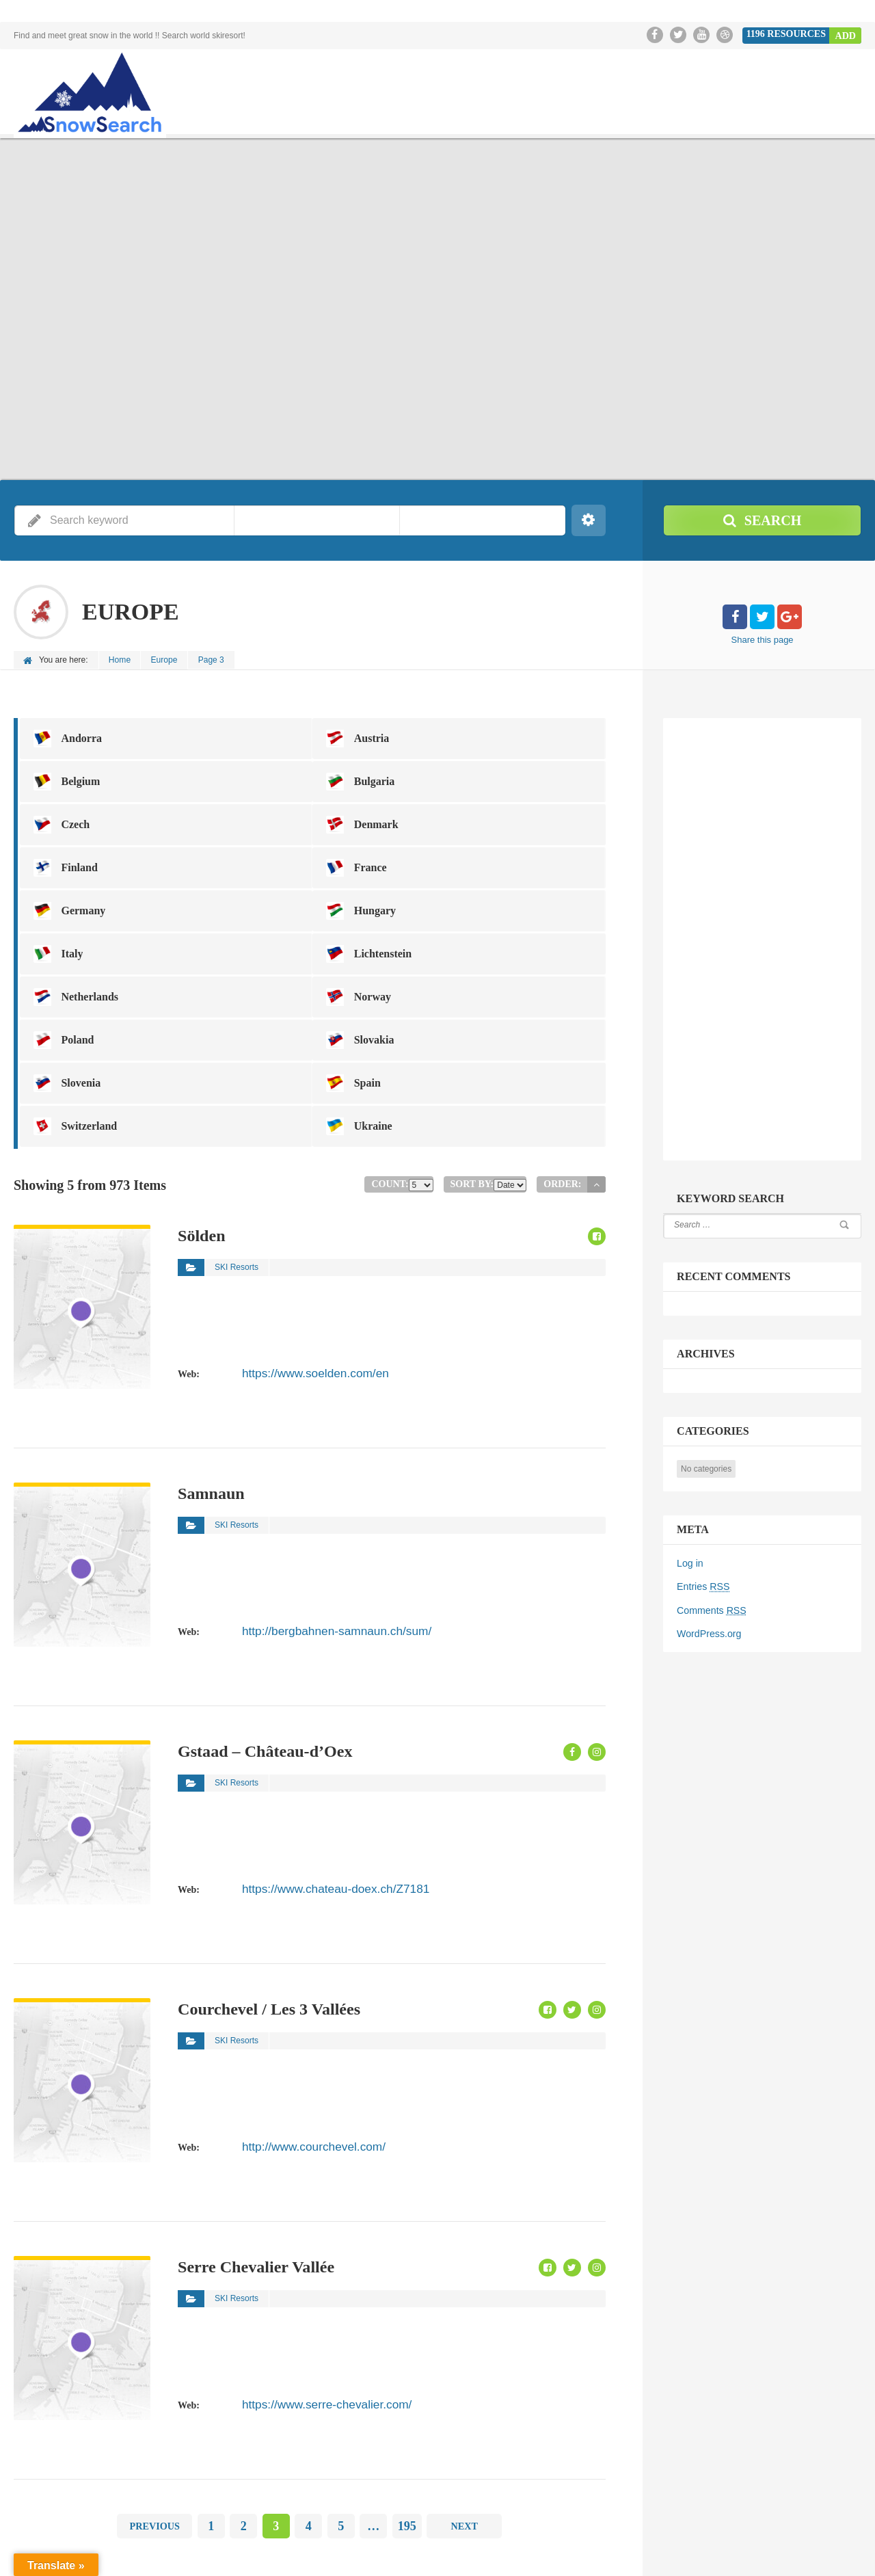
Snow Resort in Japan (821, 2555)
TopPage (671, 2555)
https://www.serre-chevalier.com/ (311, 2271)
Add (845, 34)
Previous (154, 2394)
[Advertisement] (775, 936)
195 (407, 2394)
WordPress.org (708, 1632)
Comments (711, 1609)
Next (464, 2394)
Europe (165, 660)
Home (120, 660)
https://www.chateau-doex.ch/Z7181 (318, 1755)
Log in (690, 1562)
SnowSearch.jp (734, 2555)
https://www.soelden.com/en (301, 1239)
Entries (703, 1585)
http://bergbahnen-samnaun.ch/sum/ (319, 1497)
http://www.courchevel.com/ (300, 2013)
